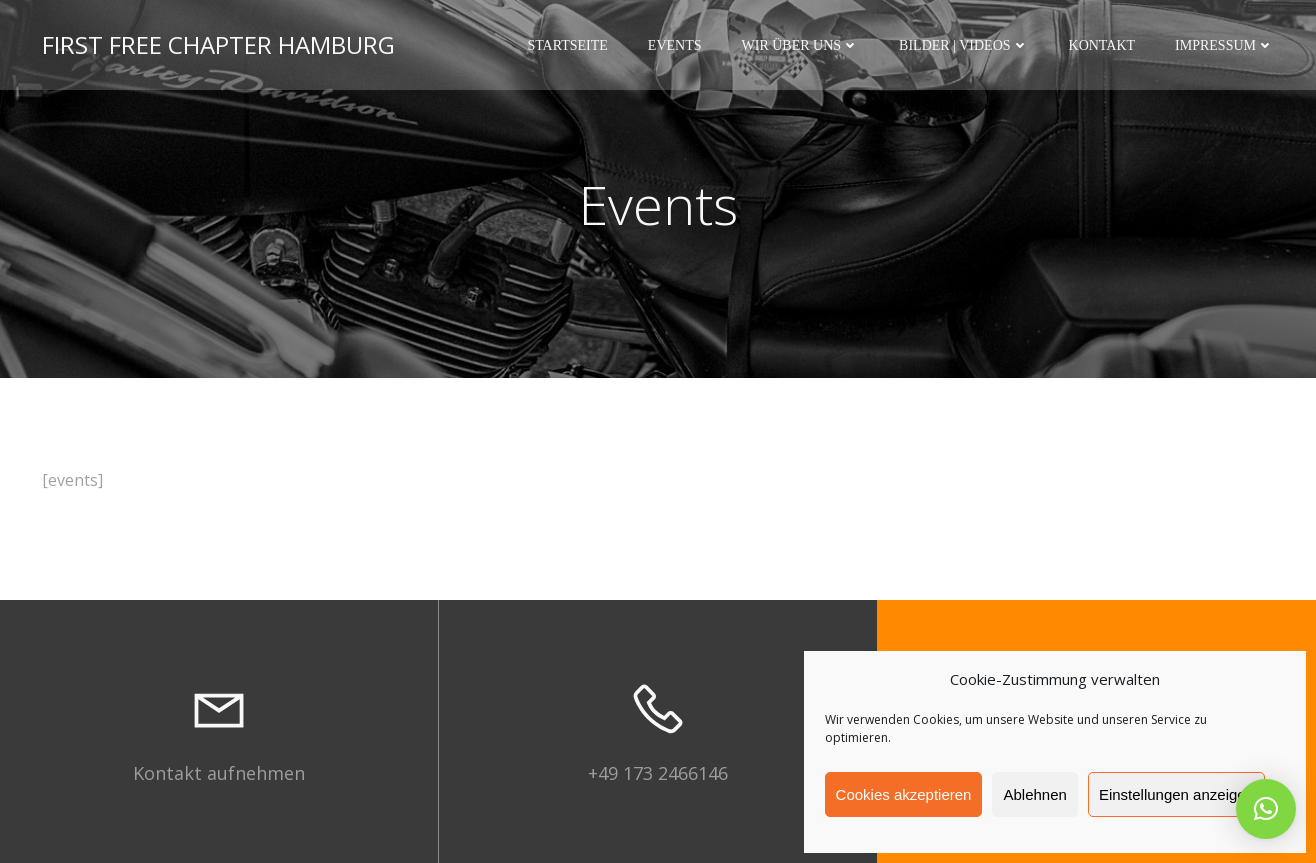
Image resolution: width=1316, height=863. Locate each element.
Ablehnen (1034, 794)
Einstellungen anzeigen (1176, 794)
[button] (1266, 809)
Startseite (567, 45)
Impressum (1224, 45)
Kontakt (1102, 45)
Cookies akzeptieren (904, 794)
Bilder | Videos (963, 45)
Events (675, 45)
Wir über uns (801, 45)
